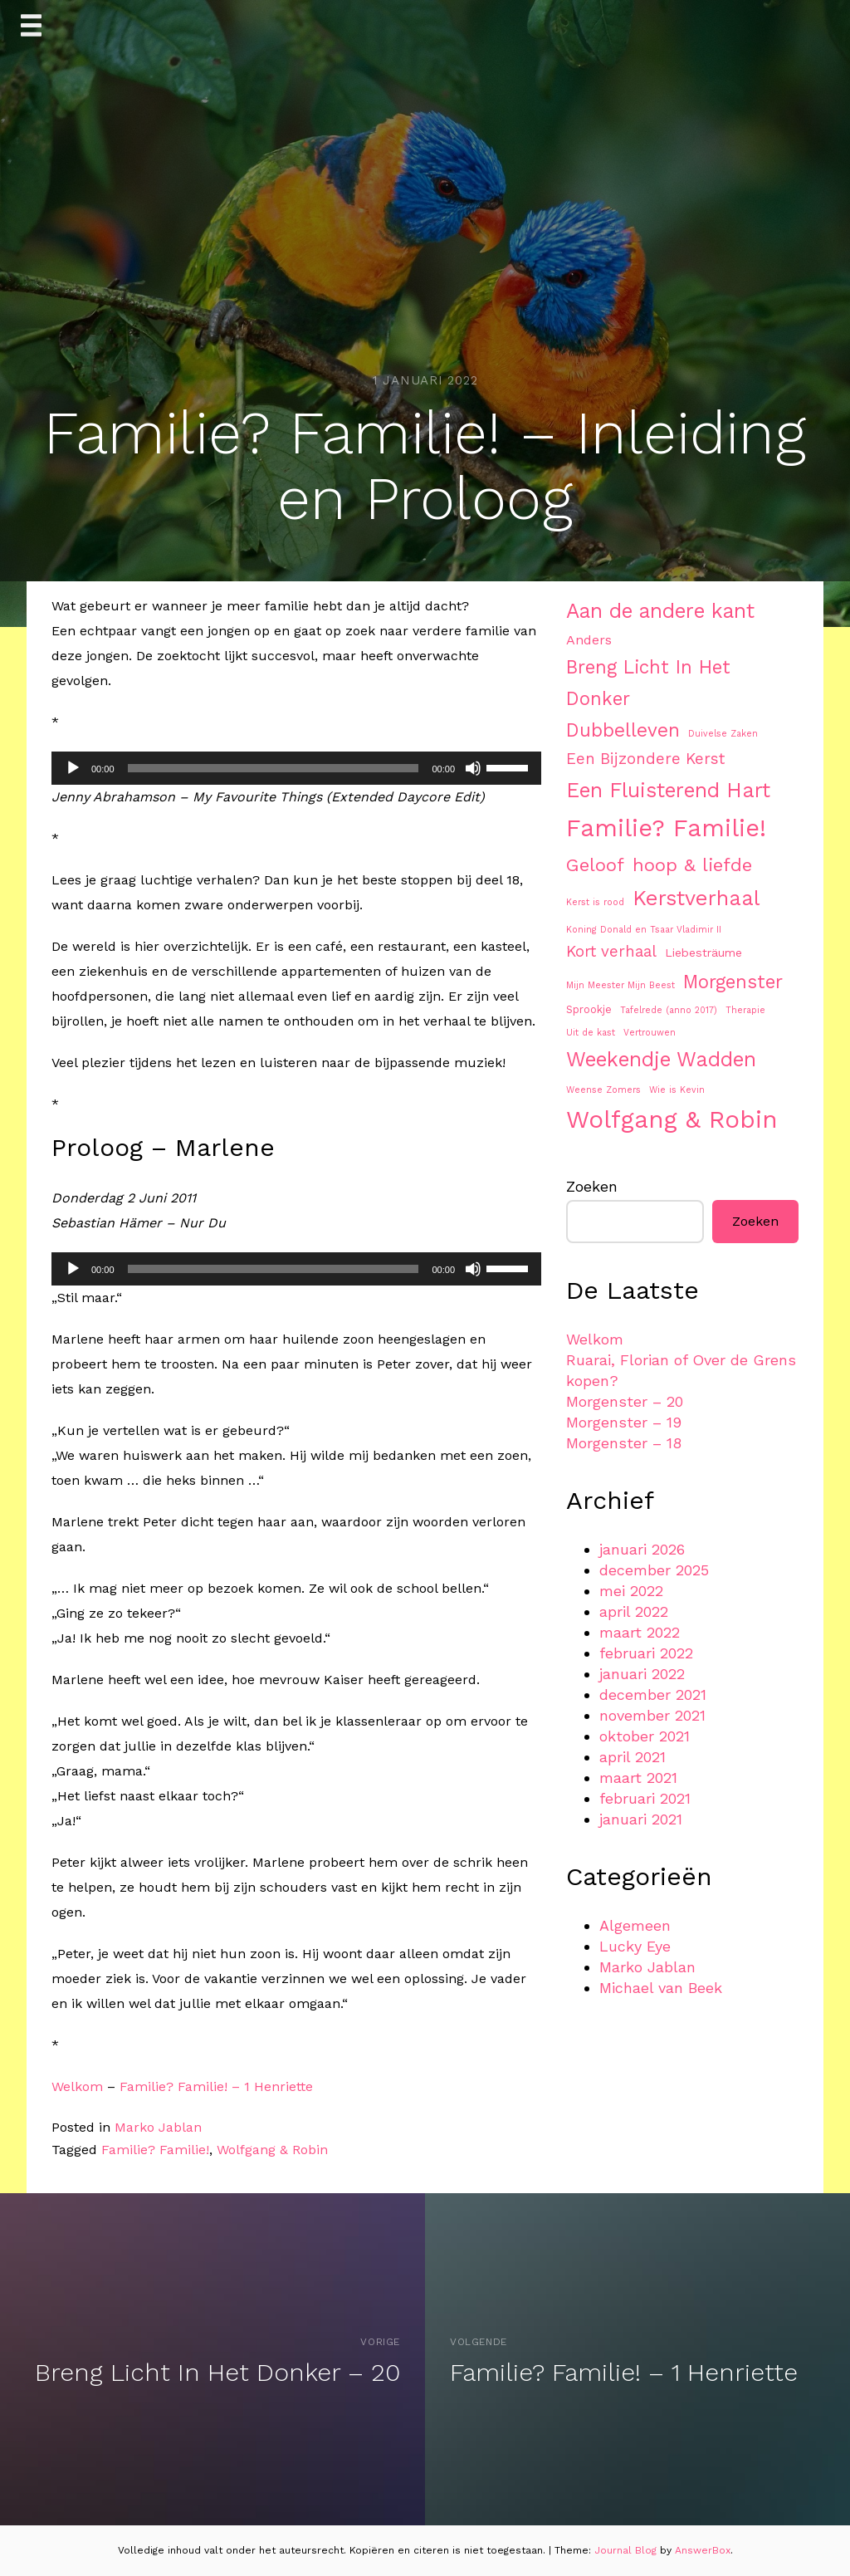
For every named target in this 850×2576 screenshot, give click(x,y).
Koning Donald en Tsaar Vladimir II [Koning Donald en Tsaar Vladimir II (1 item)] (643, 929)
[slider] (273, 768)
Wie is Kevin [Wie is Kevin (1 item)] (677, 1090)
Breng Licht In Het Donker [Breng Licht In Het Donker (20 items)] (648, 682)
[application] (296, 768)
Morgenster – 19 (623, 1422)
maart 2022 (639, 1632)
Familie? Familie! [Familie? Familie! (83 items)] (666, 828)
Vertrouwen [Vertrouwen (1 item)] (649, 1032)
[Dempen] (473, 768)
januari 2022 (642, 1673)
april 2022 (633, 1611)
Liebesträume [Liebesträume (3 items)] (703, 952)
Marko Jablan (158, 2127)
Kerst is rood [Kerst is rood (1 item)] (595, 902)
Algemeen (635, 1925)
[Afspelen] (73, 768)
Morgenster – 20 (624, 1401)
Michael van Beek (660, 1987)
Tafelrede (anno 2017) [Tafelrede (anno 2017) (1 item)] (668, 1010)
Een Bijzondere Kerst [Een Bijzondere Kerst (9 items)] (645, 759)
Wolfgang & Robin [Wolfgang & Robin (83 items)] (672, 1119)
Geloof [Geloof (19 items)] (595, 864)
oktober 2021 (644, 1736)
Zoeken (592, 1186)
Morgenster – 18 (623, 1443)
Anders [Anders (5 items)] (589, 640)
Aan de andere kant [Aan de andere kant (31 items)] (660, 611)
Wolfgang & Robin (272, 2149)
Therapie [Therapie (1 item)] (745, 1010)
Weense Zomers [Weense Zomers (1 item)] (603, 1090)
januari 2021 (640, 1819)
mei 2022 (631, 1590)
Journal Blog (627, 2550)
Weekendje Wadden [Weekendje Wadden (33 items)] (661, 1059)
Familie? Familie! (155, 2149)
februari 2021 (645, 1798)
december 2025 (654, 1570)
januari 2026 (642, 1549)
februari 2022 (646, 1653)
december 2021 (652, 1694)
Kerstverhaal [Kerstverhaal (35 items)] (696, 898)
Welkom (77, 2086)
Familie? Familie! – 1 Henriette (216, 2086)
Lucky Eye (635, 1946)
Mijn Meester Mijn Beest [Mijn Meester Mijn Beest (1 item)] (620, 985)
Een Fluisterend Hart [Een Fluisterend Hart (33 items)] (668, 790)
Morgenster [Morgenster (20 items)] (733, 981)
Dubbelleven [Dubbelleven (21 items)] (623, 730)
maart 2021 (638, 1777)
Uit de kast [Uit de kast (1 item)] (590, 1032)
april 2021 (632, 1756)
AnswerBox (702, 2550)
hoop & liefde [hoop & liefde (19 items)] (692, 864)
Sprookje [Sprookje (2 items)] (589, 1009)
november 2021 (652, 1715)
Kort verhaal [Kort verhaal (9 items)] (611, 952)
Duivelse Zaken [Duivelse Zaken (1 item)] (723, 733)
